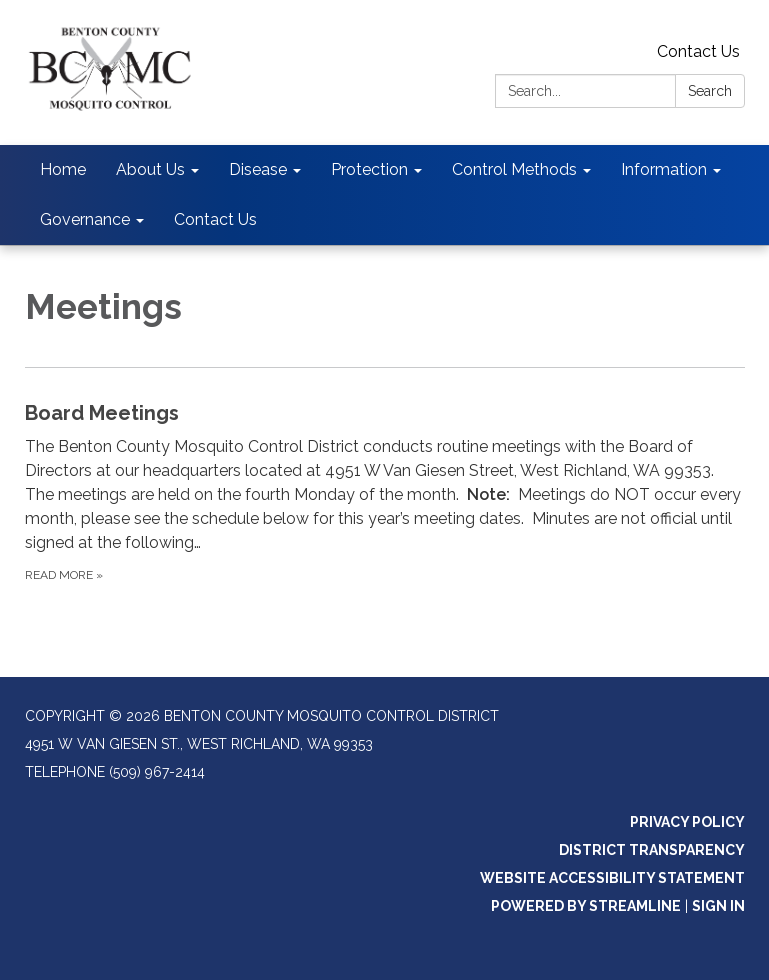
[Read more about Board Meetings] (385, 491)
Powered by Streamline (586, 906)
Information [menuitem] (664, 169)
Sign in (718, 906)
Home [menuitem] (63, 169)
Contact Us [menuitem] (215, 219)
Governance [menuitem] (85, 219)
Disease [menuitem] (258, 169)
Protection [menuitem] (369, 169)
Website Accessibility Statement (612, 878)
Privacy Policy (687, 822)
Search (710, 91)
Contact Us (698, 51)
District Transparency (652, 850)
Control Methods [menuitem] (514, 169)
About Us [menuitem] (150, 169)
